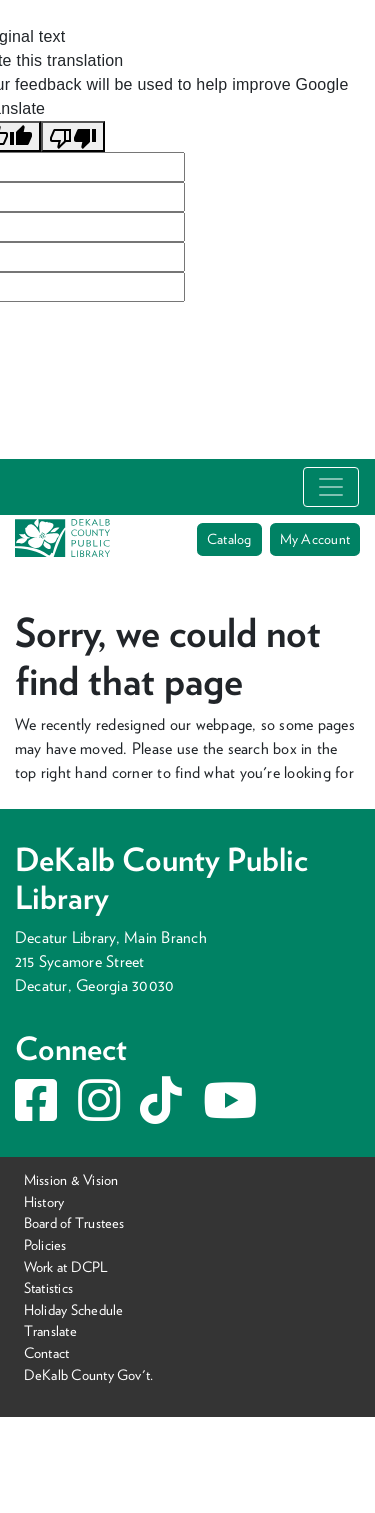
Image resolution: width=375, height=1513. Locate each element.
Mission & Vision (71, 1179)
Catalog (229, 539)
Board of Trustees (74, 1222)
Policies (45, 1244)
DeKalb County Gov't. (89, 1374)
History (44, 1201)
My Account (315, 539)
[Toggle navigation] (331, 487)
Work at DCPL (66, 1265)
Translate (50, 1330)
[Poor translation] (73, 136)
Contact (47, 1352)
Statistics (48, 1287)
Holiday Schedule (74, 1309)
